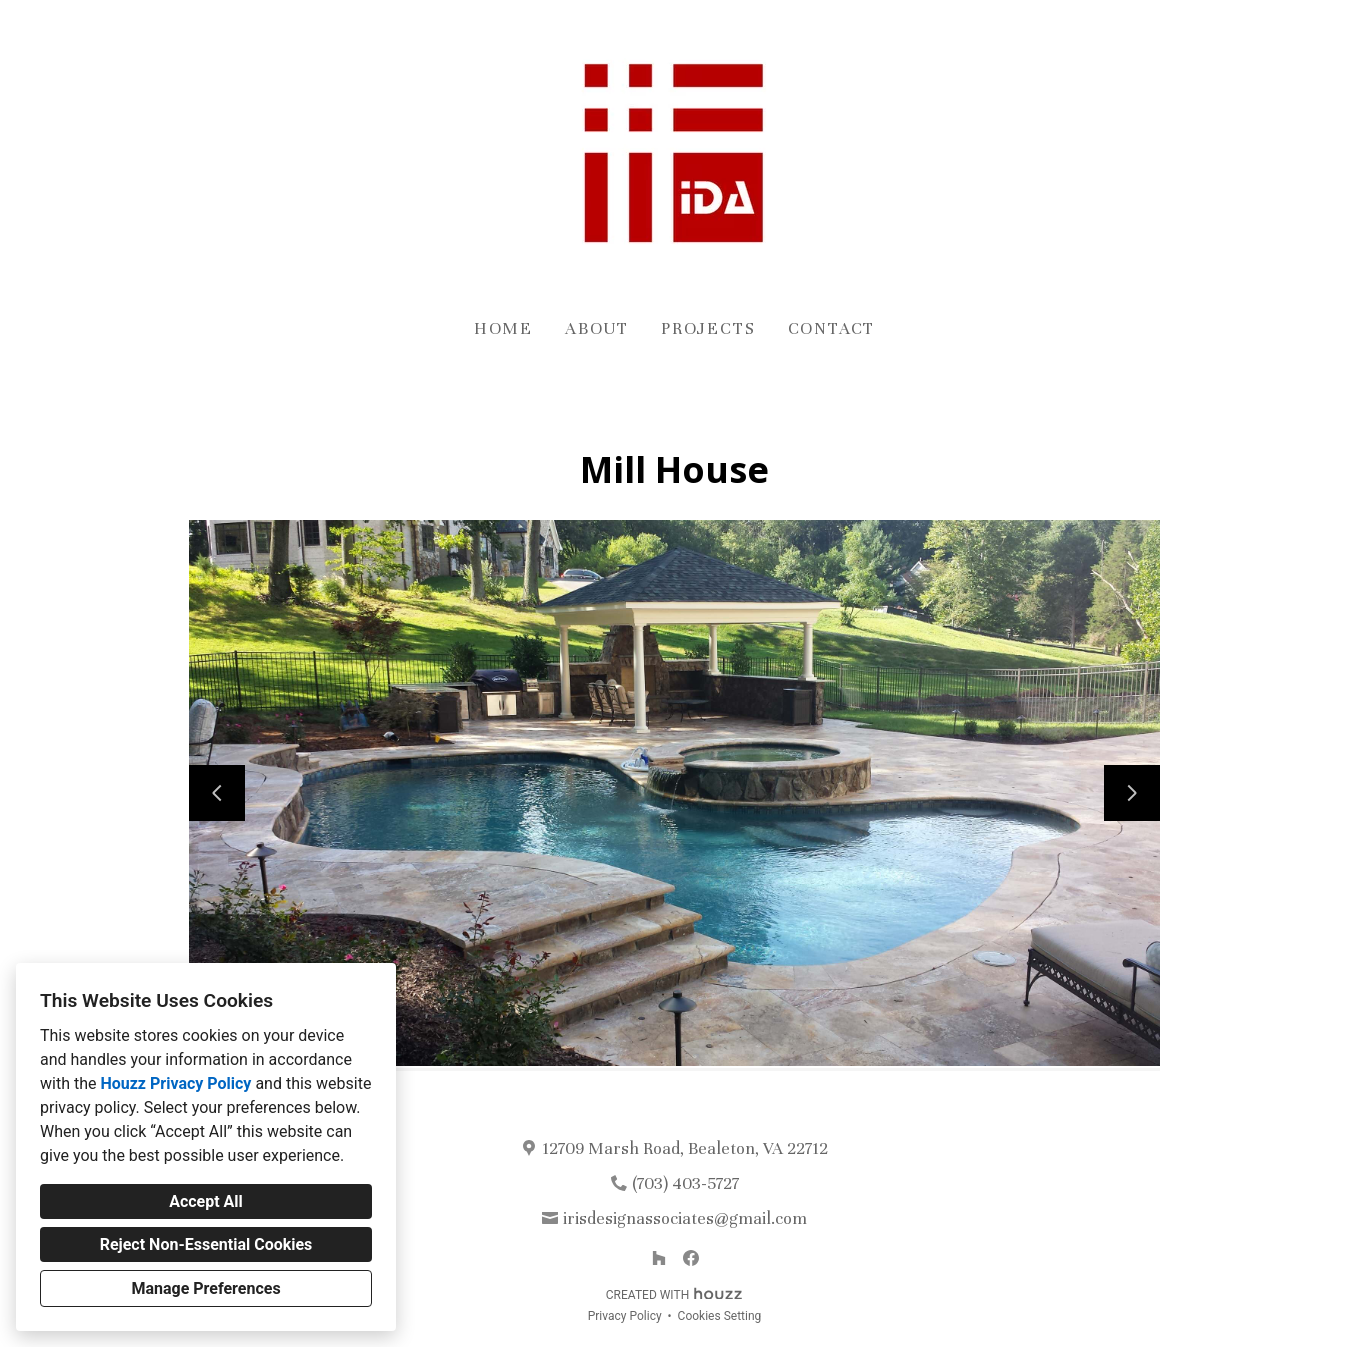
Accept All (206, 1201)
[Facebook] (691, 1258)
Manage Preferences (205, 1288)
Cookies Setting (720, 1316)
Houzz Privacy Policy (175, 1083)
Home (503, 328)
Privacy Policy (625, 1316)
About (597, 328)
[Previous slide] (217, 793)
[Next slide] (1132, 793)
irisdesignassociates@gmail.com (685, 1218)
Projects (708, 328)
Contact (832, 328)
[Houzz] (659, 1258)
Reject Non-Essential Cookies (206, 1244)
